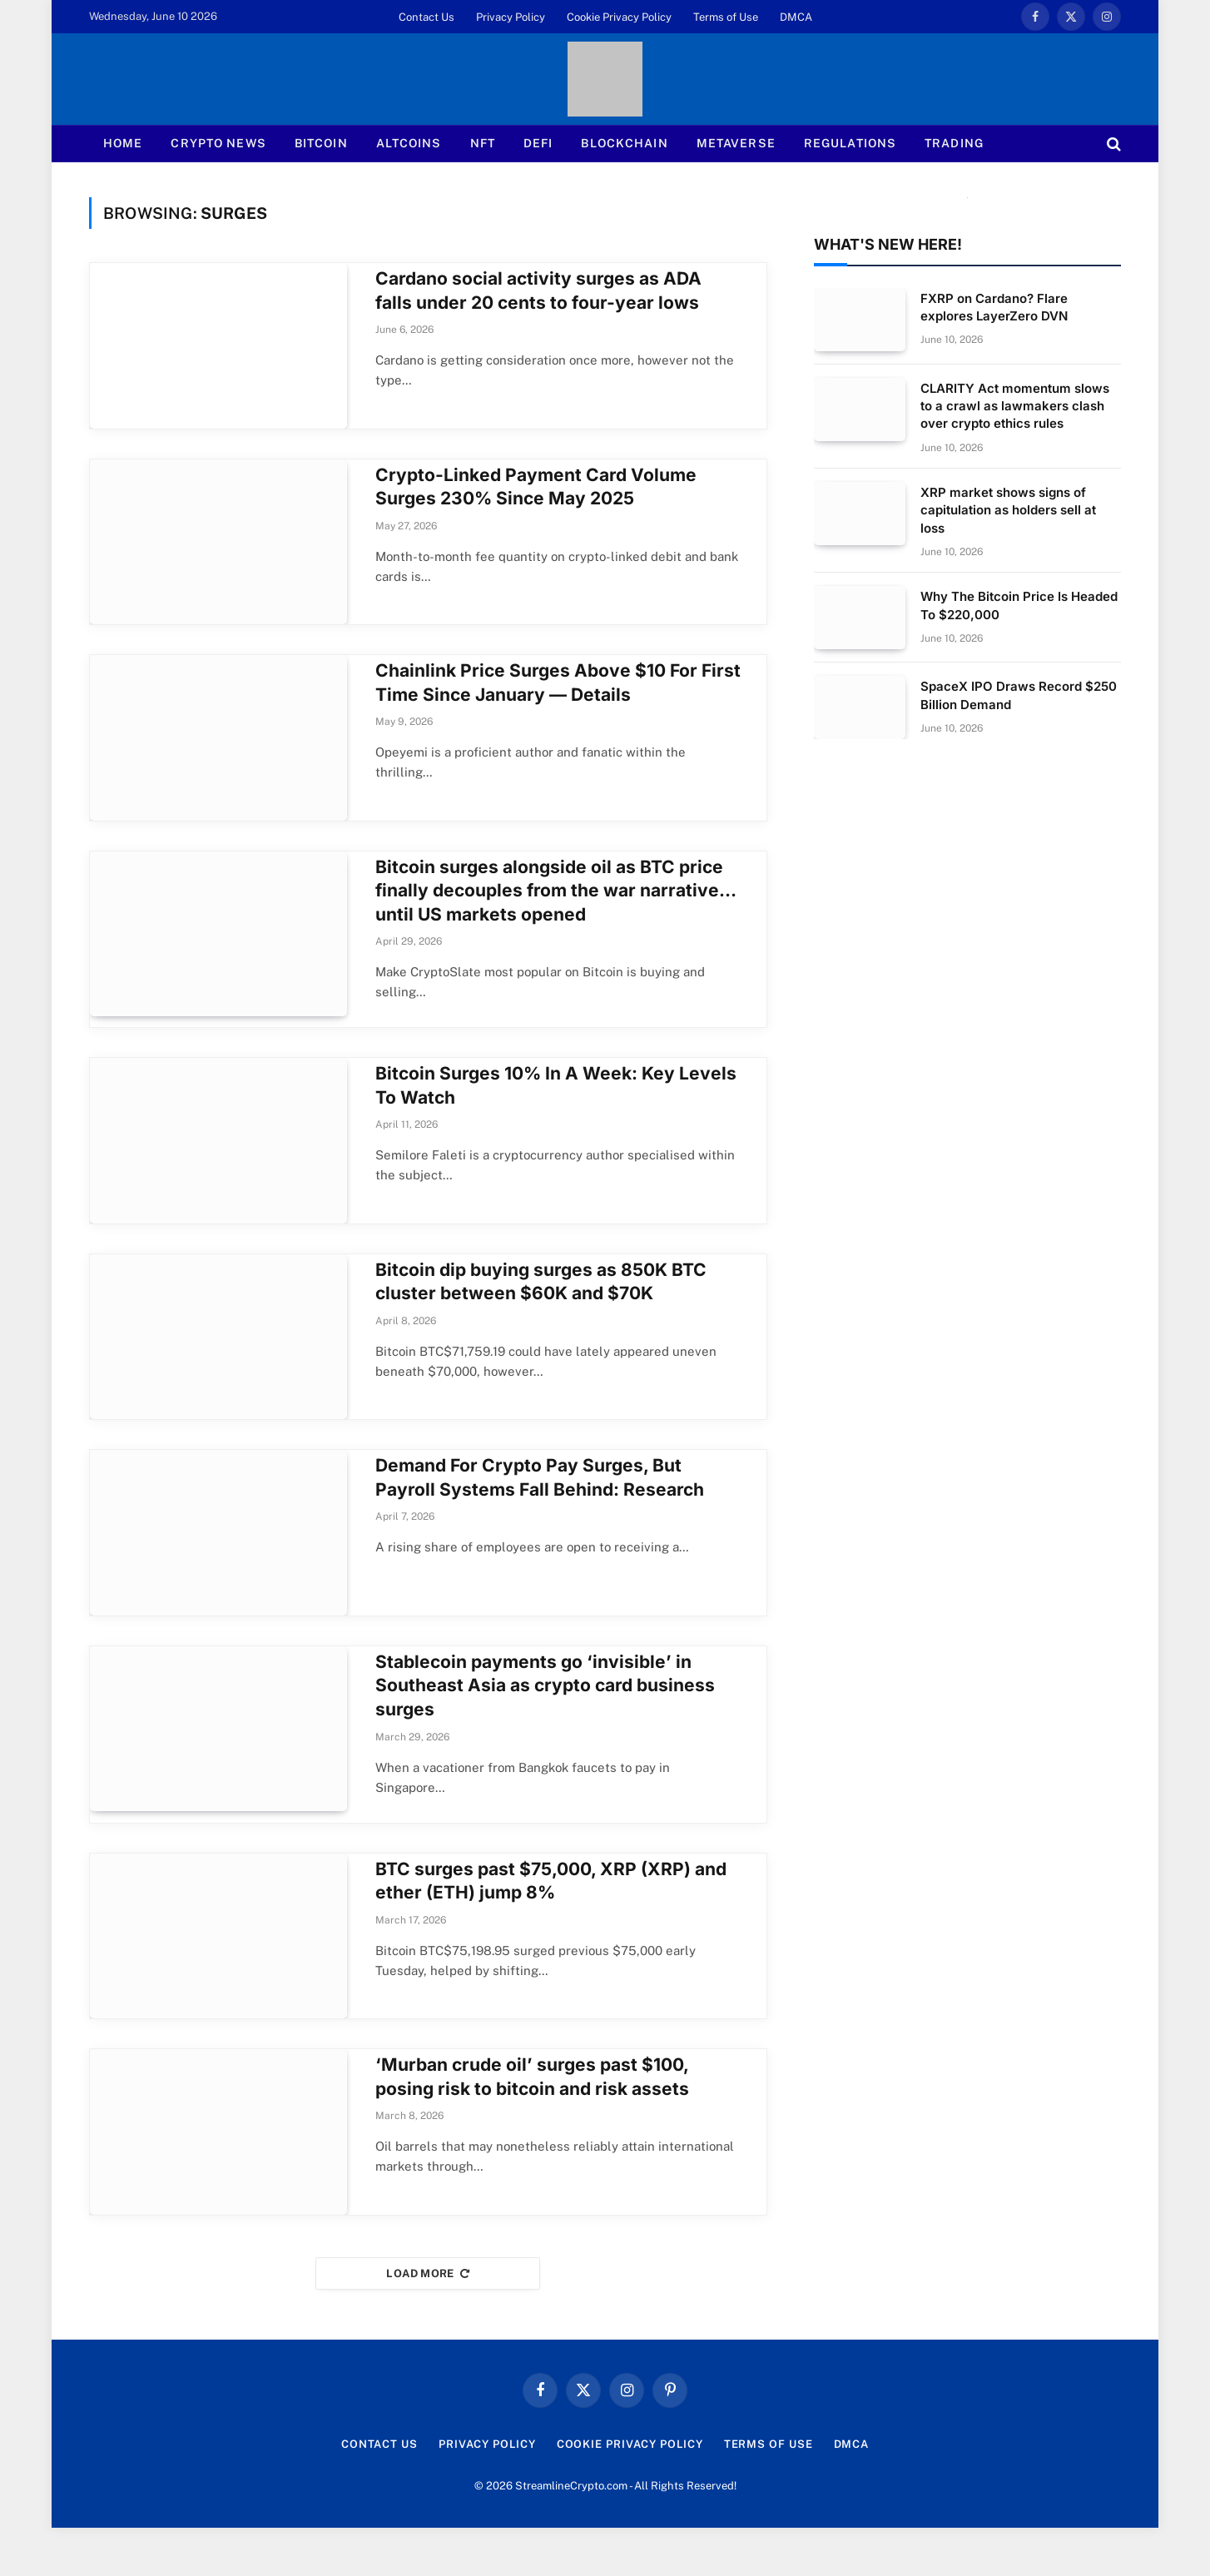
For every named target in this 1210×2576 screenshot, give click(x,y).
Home (122, 143)
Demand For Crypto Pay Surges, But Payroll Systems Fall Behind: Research (539, 1508)
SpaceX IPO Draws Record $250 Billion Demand (1018, 695)
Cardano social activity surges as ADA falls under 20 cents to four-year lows (538, 290)
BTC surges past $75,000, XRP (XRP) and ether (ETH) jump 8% (550, 1916)
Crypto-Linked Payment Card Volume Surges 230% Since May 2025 (536, 492)
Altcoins (409, 143)
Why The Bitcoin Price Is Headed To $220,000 (1019, 605)
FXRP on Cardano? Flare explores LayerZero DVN (994, 307)
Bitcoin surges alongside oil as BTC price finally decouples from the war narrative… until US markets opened (555, 909)
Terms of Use (725, 17)
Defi (538, 143)
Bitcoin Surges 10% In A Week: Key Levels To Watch (555, 1103)
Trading (954, 143)
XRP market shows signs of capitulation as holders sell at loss (1008, 510)
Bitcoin (321, 143)
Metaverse (736, 143)
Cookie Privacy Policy (619, 17)
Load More (427, 2321)
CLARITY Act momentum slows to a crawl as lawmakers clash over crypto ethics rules (1014, 406)
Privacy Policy (510, 17)
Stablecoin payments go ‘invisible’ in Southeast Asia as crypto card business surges (545, 1722)
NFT (482, 143)
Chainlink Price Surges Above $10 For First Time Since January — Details (558, 695)
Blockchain (624, 143)
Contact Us (426, 17)
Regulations (850, 143)
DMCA (796, 17)
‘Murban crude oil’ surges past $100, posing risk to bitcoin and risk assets (532, 2119)
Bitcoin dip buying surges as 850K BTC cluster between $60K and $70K (541, 1305)
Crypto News (218, 143)
